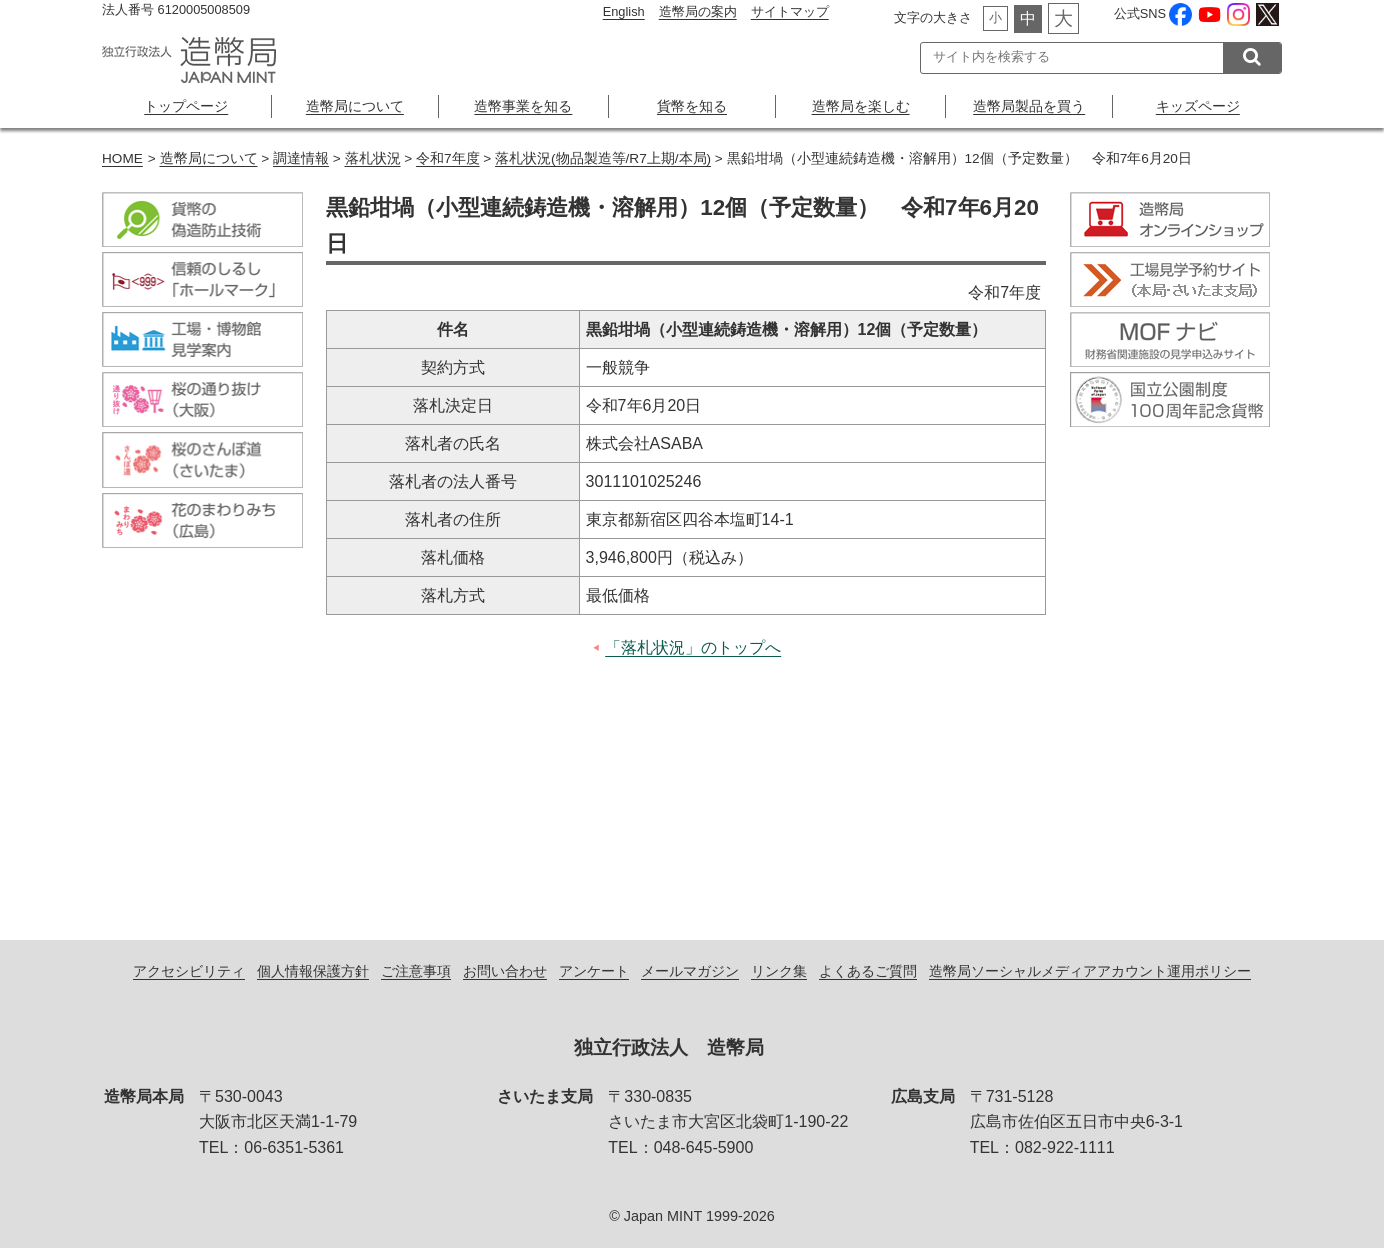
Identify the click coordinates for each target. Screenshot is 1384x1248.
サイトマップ (790, 11)
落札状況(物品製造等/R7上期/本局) (603, 158)
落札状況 (373, 158)
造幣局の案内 (698, 11)
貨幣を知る (692, 106)
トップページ (186, 106)
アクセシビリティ (189, 971)
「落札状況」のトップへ (693, 647)
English (624, 11)
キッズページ (1198, 106)
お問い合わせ (505, 971)
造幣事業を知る (523, 106)
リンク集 (779, 971)
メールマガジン (690, 971)
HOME (122, 158)
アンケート (594, 971)
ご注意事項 (416, 971)
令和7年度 (448, 158)
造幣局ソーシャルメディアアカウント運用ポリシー (1090, 971)
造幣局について (355, 106)
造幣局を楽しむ (861, 106)
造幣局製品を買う (1029, 106)
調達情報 (301, 158)
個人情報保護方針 (313, 971)
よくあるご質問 (868, 971)
